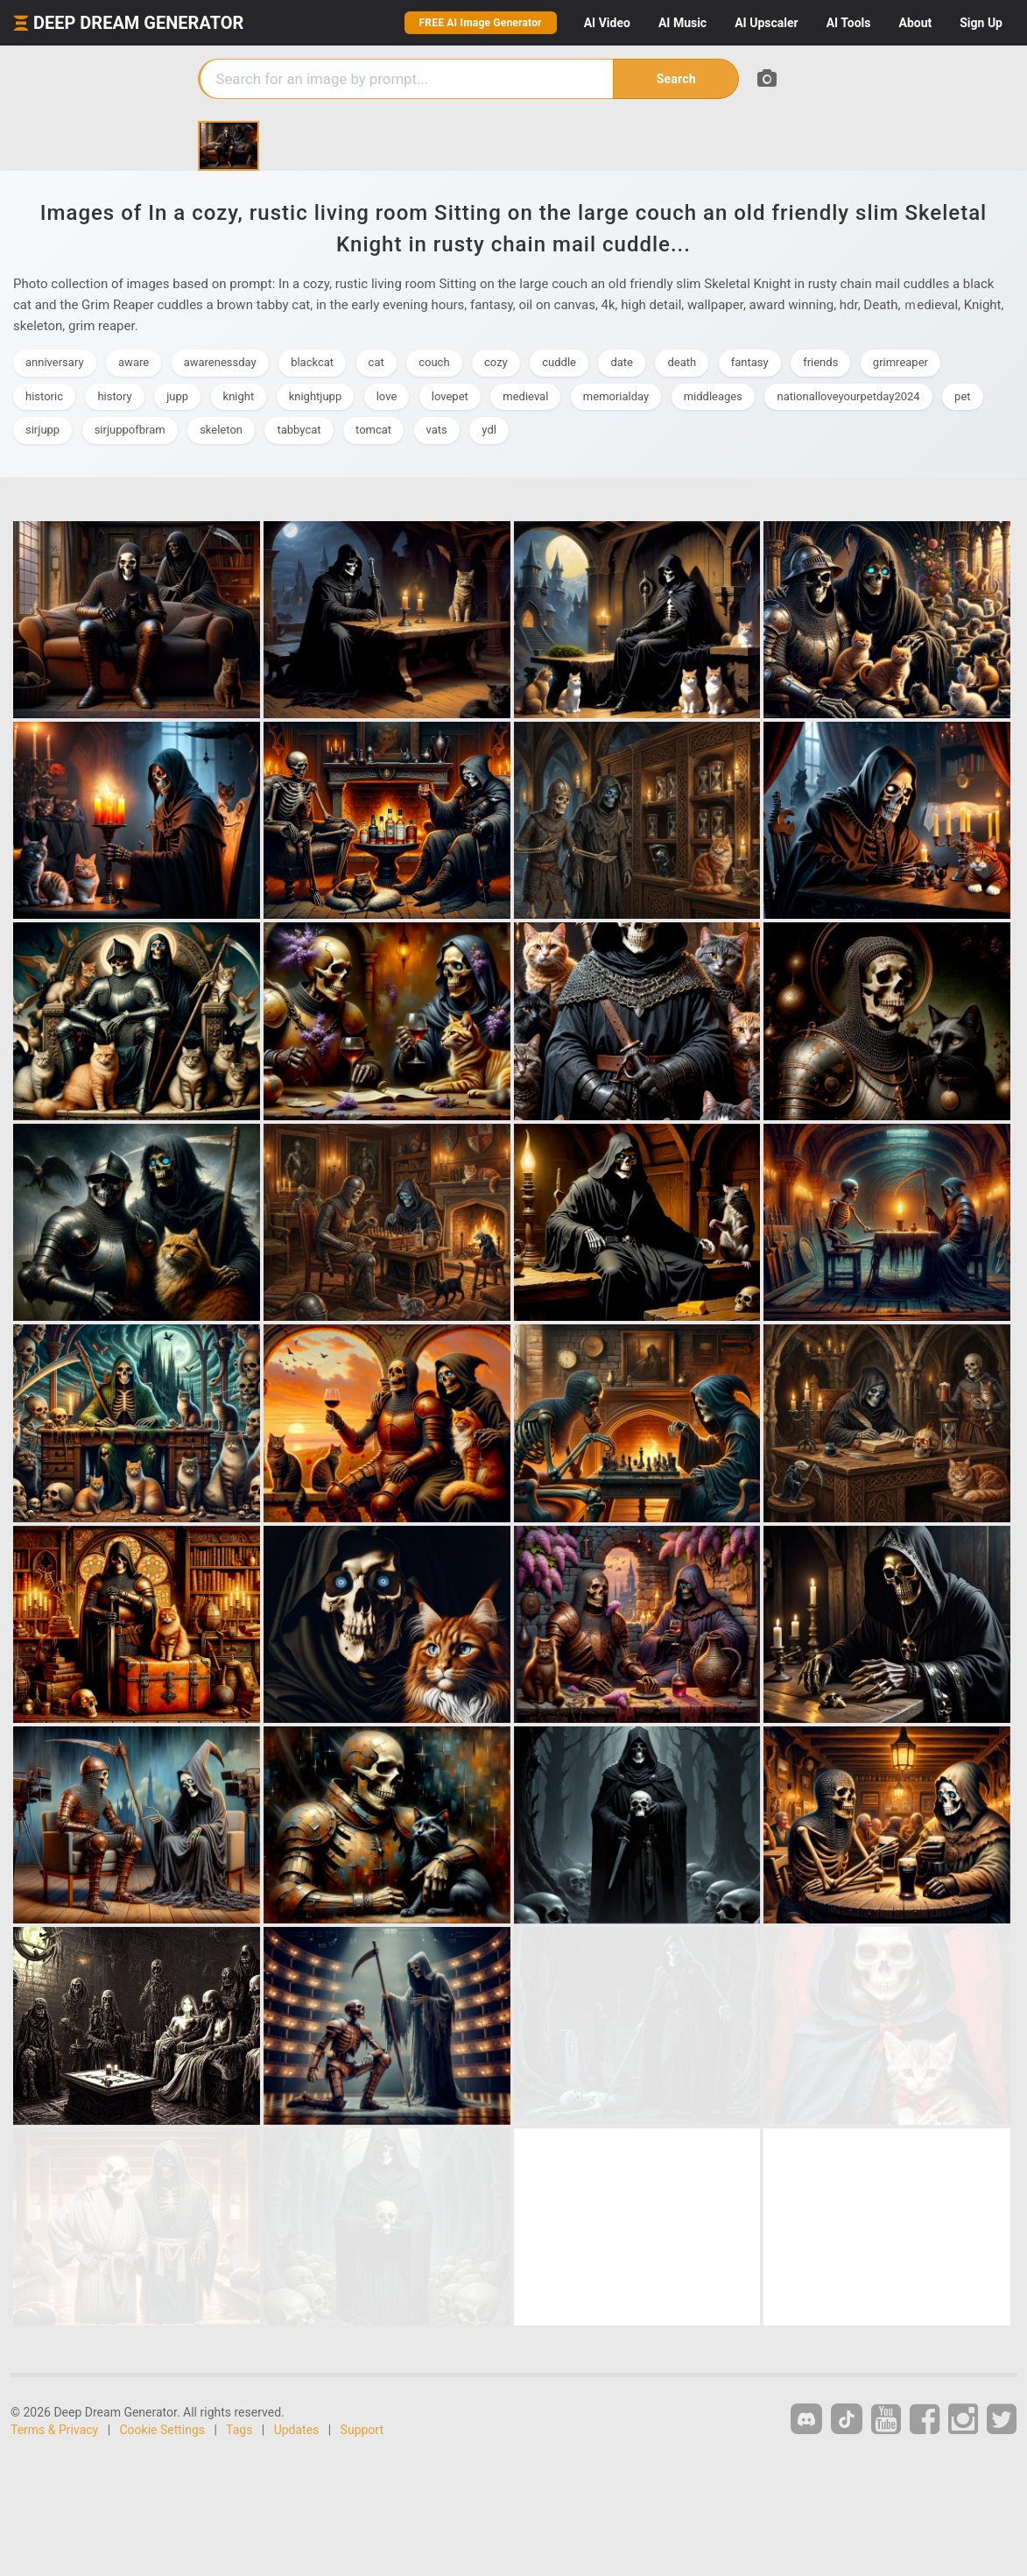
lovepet (450, 396)
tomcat (373, 429)
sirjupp (42, 429)
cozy (496, 362)
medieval (525, 396)
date (621, 362)
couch (434, 362)
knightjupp (315, 396)
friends (820, 362)
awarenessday (220, 362)
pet (962, 396)
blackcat (312, 362)
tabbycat (298, 429)
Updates (297, 2430)
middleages (713, 396)
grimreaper (900, 362)
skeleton (221, 429)
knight (239, 396)
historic (44, 396)
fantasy (750, 362)
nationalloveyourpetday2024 (848, 396)
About (915, 23)
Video (607, 23)
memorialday (616, 396)
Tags (239, 2430)
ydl (489, 429)
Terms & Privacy (54, 2430)
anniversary (54, 362)
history (114, 396)
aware (133, 362)
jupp (177, 396)
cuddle (559, 362)
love (386, 396)
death (681, 362)
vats (436, 429)
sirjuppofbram (130, 429)
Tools (849, 23)
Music (682, 23)
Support (362, 2430)
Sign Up (981, 23)
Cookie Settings (163, 2430)
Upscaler (766, 23)
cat (376, 362)
